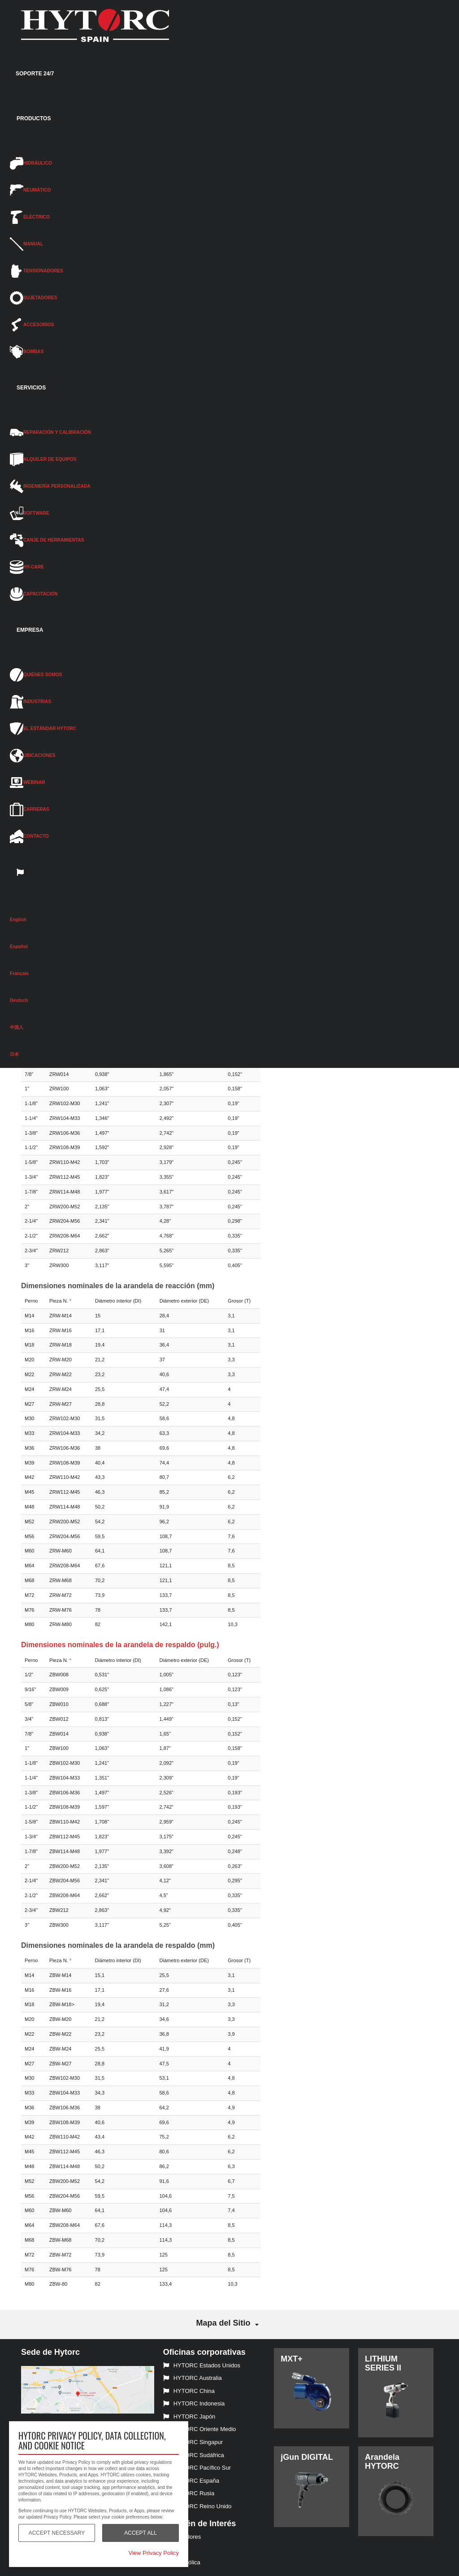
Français (19, 973)
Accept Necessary (57, 2533)
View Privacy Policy (154, 2553)
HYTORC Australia (192, 2378)
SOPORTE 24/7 (35, 73)
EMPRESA (30, 630)
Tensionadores (182, 2536)
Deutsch (19, 1000)
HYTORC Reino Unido (197, 2506)
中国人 (16, 1027)
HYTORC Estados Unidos (201, 2365)
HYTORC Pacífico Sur (197, 2467)
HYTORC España (191, 2480)
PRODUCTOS (34, 118)
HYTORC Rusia (189, 2493)
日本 (14, 1054)
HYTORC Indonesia (194, 2403)
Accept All (140, 2533)
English (18, 919)
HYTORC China (189, 2391)
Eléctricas (175, 2549)
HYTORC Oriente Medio (199, 2429)
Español (19, 946)
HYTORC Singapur (193, 2442)
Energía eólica (181, 2562)
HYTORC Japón (189, 2416)
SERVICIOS (31, 388)
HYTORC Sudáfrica (193, 2455)
